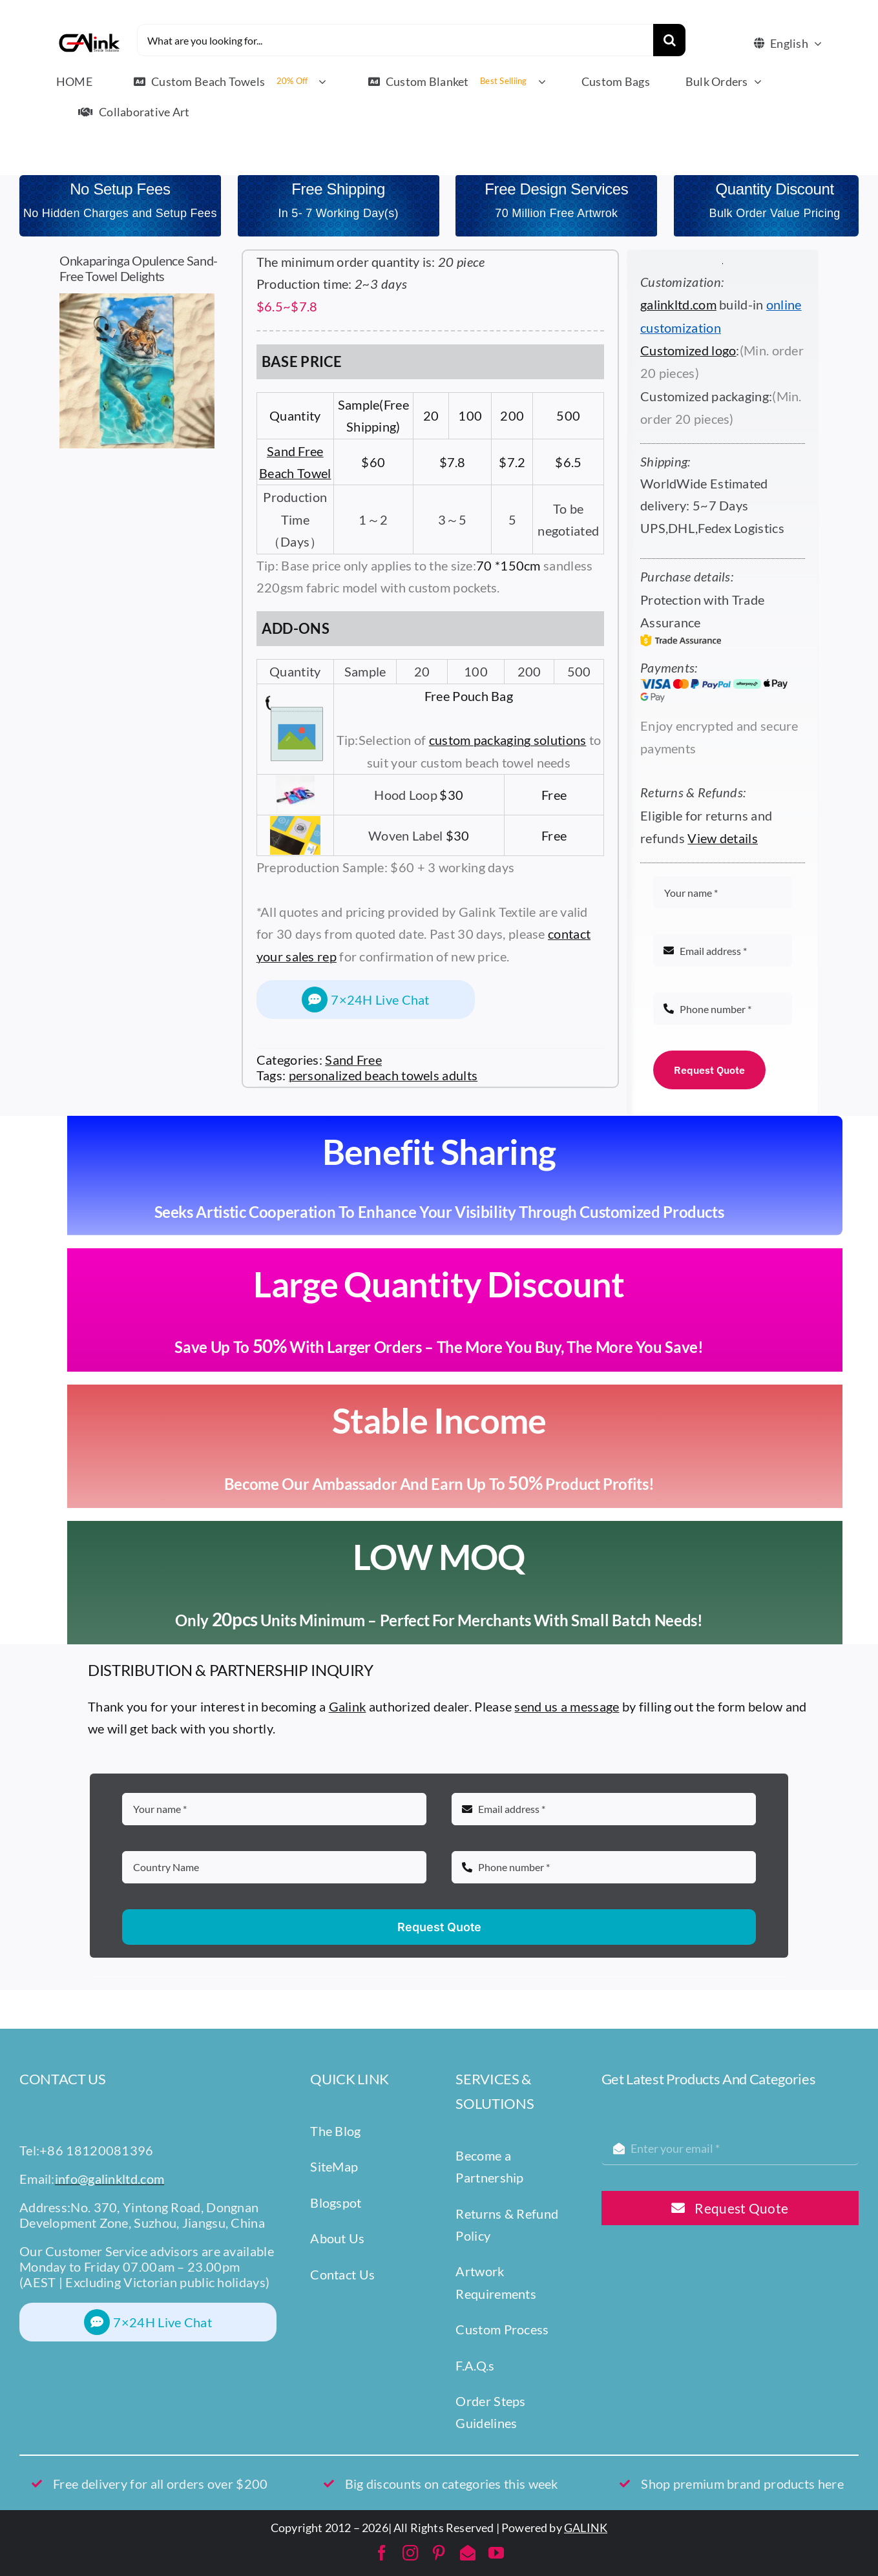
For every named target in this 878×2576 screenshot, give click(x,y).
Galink (347, 1706)
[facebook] (382, 2552)
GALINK (585, 2527)
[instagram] (410, 2552)
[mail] (468, 2552)
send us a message (566, 1706)
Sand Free (353, 1059)
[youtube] (496, 2552)
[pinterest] (438, 2552)
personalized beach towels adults (383, 1075)
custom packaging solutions (508, 740)
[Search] (669, 40)
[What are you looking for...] (395, 40)
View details (722, 838)
